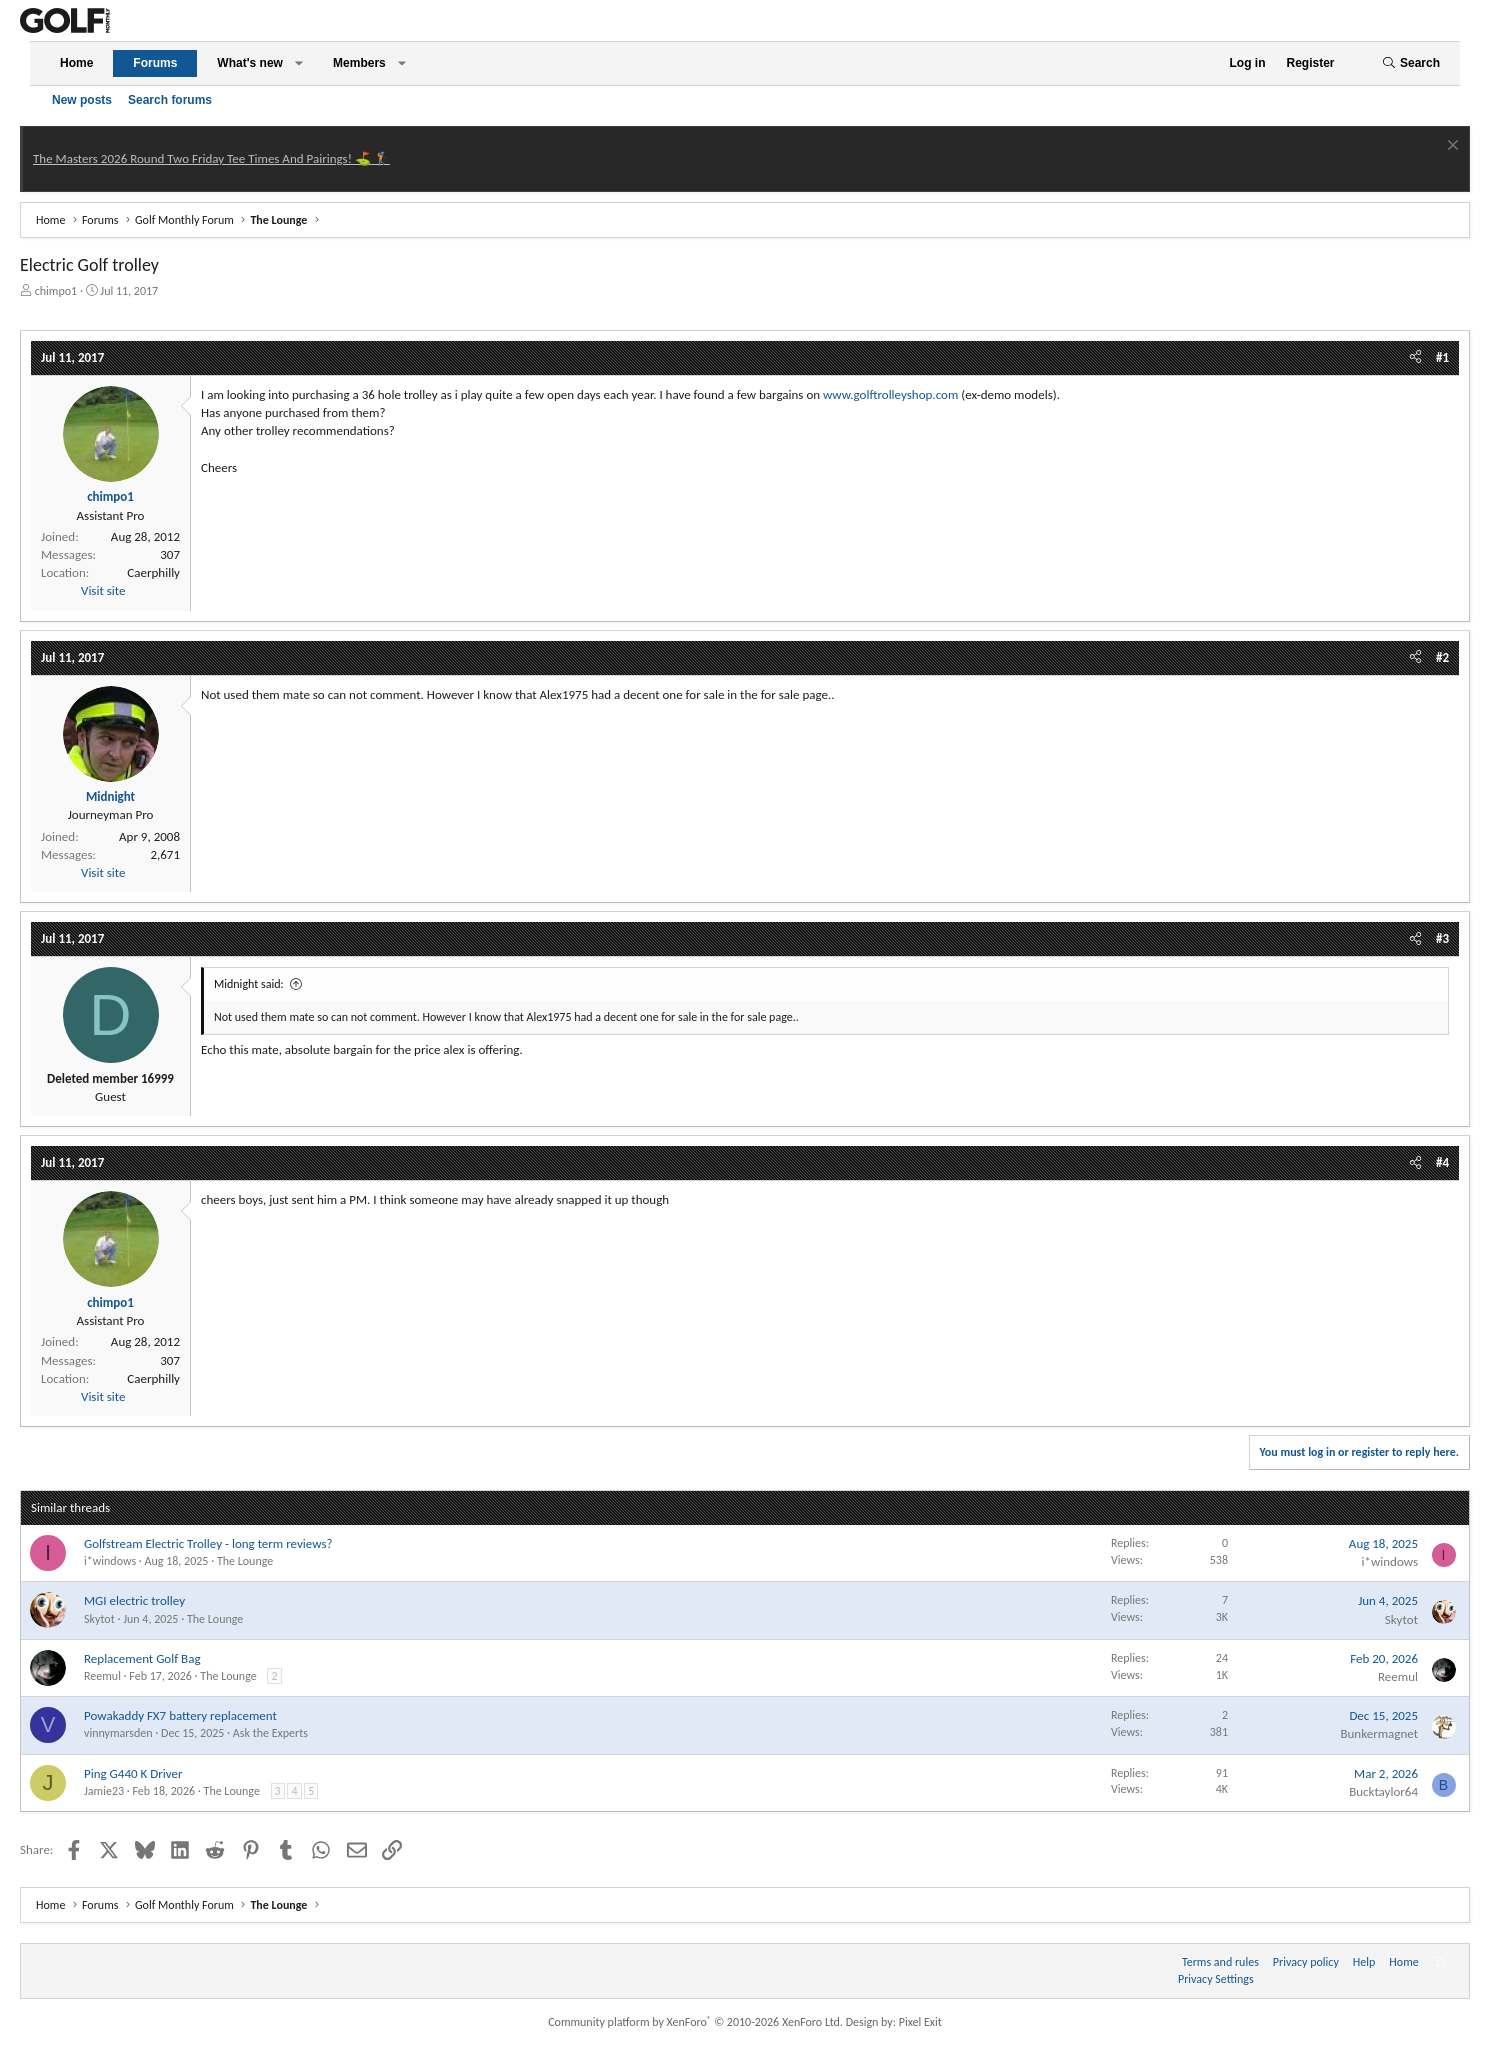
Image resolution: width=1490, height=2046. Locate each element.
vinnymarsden (118, 1733)
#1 (1442, 357)
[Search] (1411, 63)
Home (76, 63)
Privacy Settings (1216, 1979)
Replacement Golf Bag (142, 1658)
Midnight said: (249, 984)
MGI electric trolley (134, 1600)
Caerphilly (153, 572)
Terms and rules (1220, 1962)
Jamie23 (104, 1791)
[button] (299, 63)
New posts (82, 100)
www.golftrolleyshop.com (890, 394)
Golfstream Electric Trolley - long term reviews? (208, 1543)
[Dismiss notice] (1450, 147)
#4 (1442, 1162)
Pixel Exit (920, 2022)
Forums (155, 63)
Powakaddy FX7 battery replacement (180, 1715)
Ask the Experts (270, 1733)
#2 (1442, 657)
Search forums (170, 100)
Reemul (102, 1676)
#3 (1442, 938)
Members (359, 63)
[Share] (1415, 358)
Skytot (99, 1619)
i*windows (110, 1561)
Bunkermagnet (1379, 1733)
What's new (250, 63)
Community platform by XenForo (695, 2022)
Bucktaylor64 (1383, 1791)
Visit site (103, 590)
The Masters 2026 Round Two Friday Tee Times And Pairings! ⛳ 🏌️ (211, 158)
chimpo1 (56, 291)
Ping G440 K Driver (133, 1773)
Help (1364, 1962)
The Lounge (245, 1561)
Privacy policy (1306, 1962)
